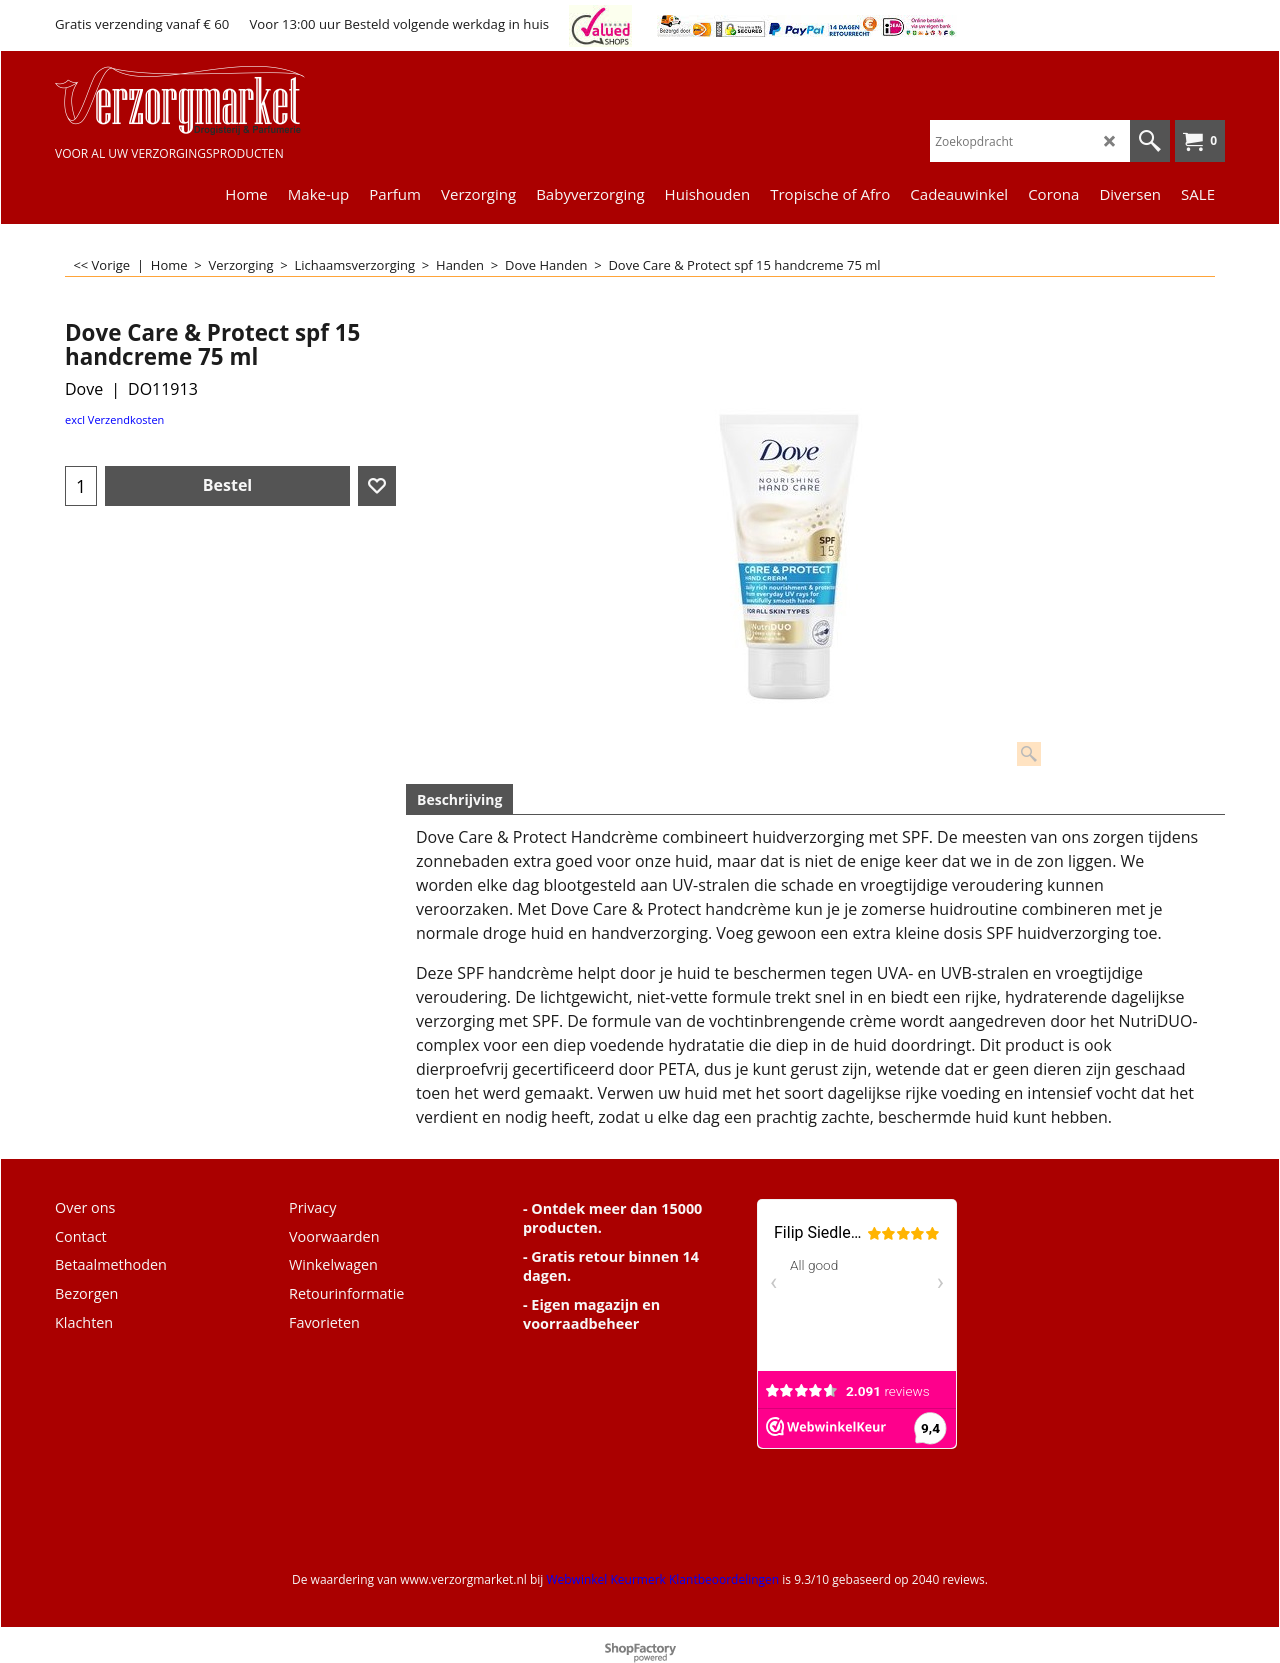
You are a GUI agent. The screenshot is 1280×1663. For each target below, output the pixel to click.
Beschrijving (459, 799)
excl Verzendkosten (114, 419)
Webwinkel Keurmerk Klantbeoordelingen (662, 1579)
